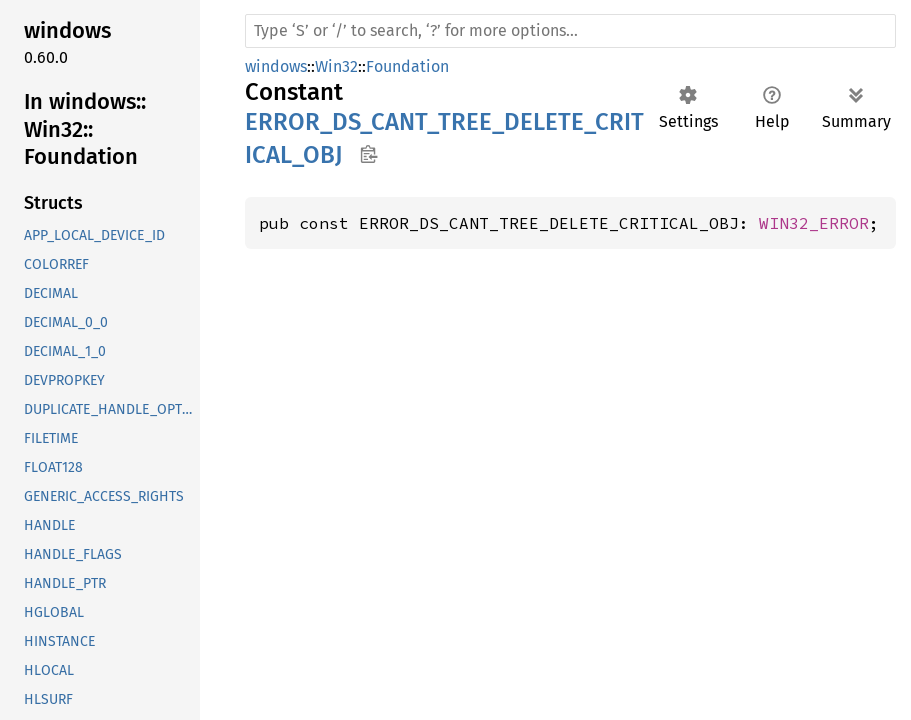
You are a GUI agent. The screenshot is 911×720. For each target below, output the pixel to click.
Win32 (336, 66)
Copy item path (368, 154)
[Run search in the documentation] (570, 31)
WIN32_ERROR (814, 223)
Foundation (407, 66)
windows (276, 66)
